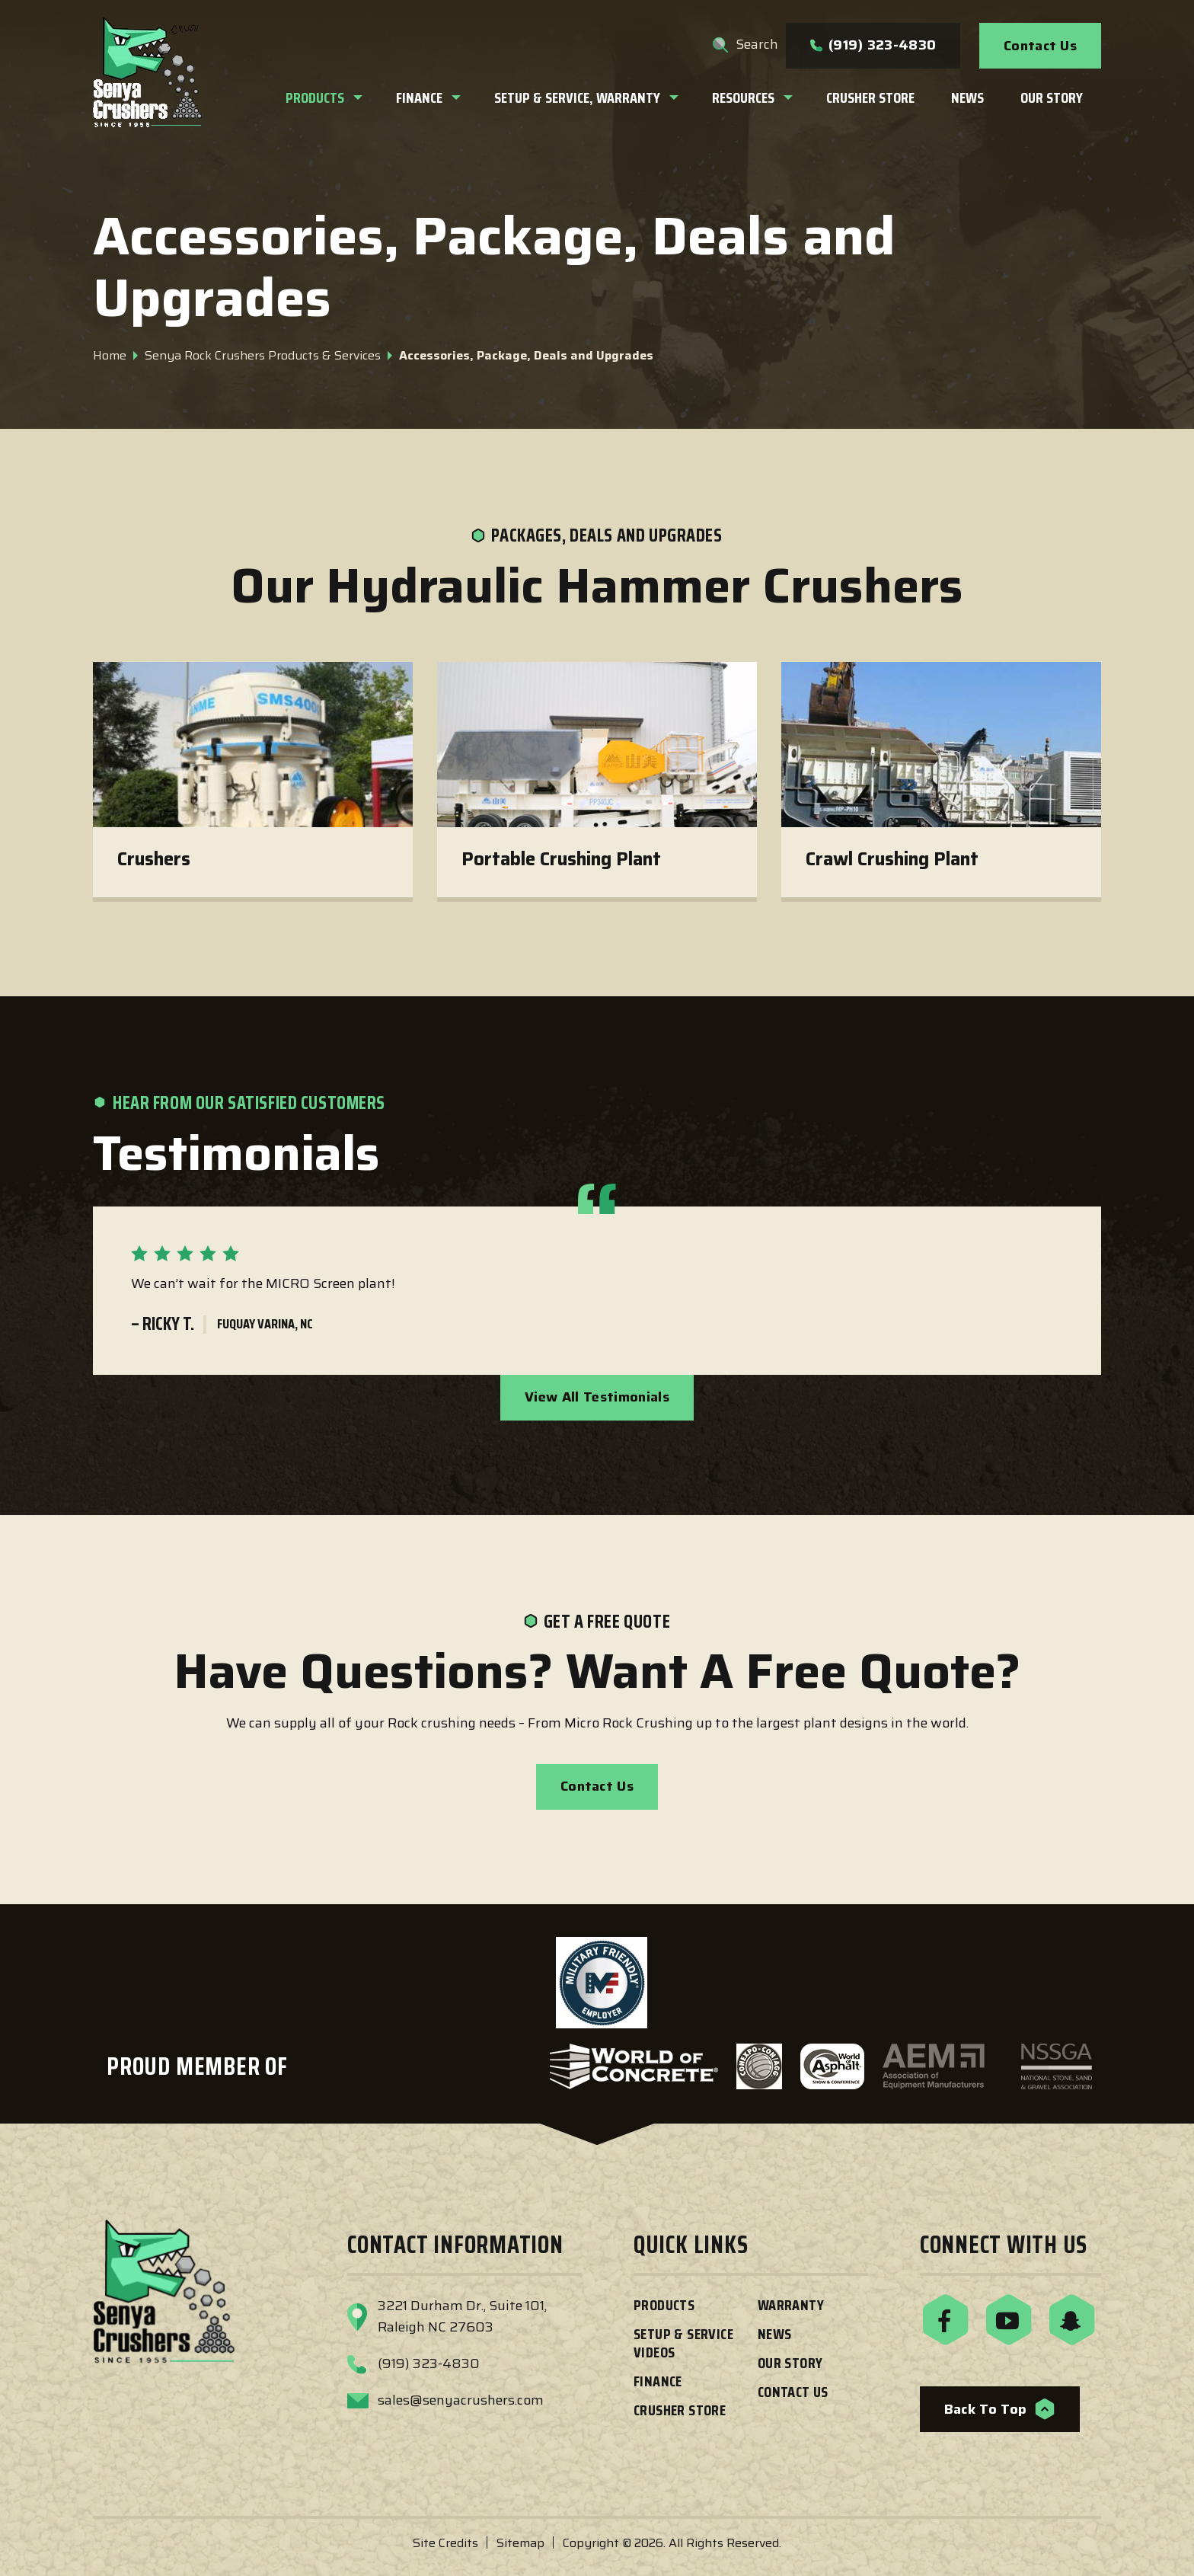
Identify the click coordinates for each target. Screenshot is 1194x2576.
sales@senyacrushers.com (461, 2400)
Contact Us (1040, 45)
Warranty (791, 2305)
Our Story (790, 2363)
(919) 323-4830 (873, 45)
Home (109, 355)
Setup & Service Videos (683, 2343)
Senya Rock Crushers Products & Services (263, 355)
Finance (658, 2381)
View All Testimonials (597, 1397)
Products (664, 2305)
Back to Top (999, 2409)
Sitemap (520, 2542)
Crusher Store (680, 2410)
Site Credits (445, 2542)
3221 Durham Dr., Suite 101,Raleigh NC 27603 (462, 2316)
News (775, 2334)
